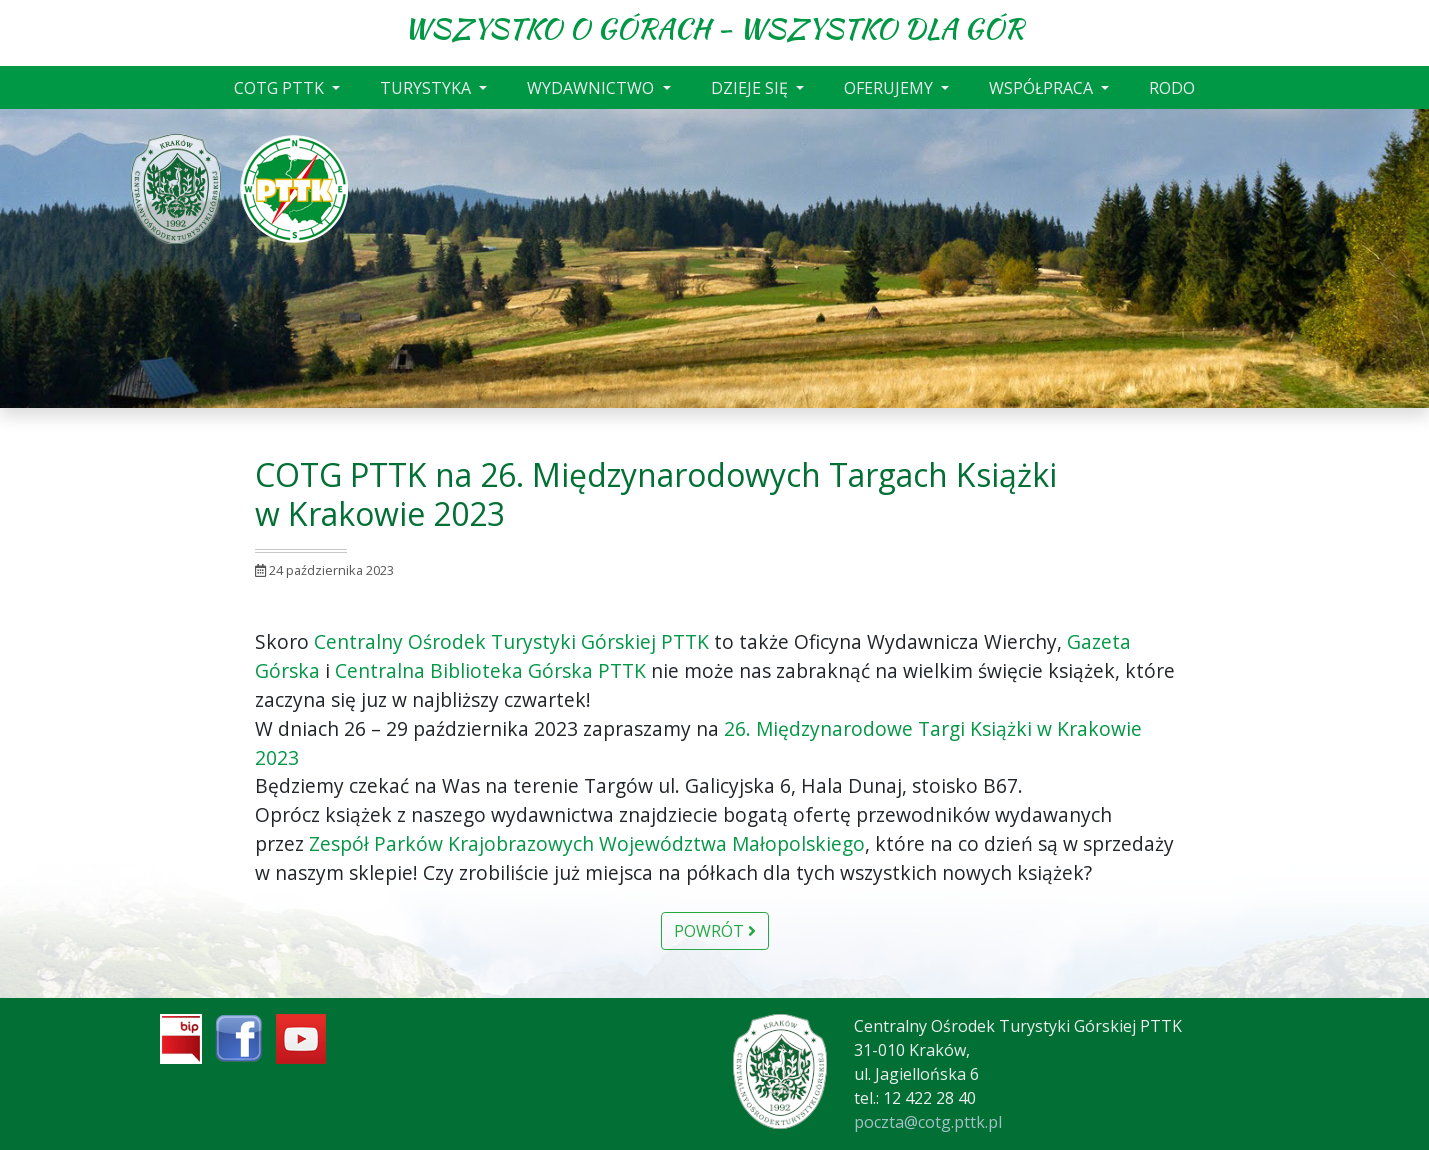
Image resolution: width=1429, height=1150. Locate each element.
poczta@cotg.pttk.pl (928, 1122)
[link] (511, 641)
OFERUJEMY (890, 88)
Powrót (715, 931)
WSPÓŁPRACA (1043, 88)
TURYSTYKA (427, 88)
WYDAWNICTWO (592, 88)
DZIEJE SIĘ (751, 88)
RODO (1172, 88)
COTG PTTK (281, 88)
